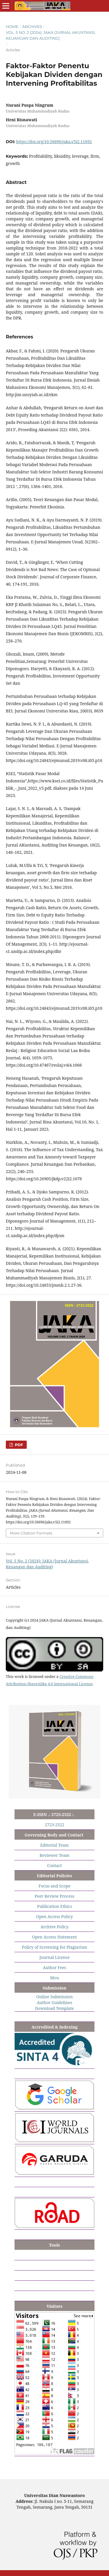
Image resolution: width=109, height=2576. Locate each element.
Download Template (54, 2008)
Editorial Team (54, 1845)
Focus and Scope (54, 1886)
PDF (18, 1444)
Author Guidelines (54, 2002)
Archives (32, 26)
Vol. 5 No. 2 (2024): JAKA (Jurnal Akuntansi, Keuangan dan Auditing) (51, 35)
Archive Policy (54, 1926)
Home (12, 26)
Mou (54, 1977)
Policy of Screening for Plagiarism (54, 1947)
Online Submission (54, 1996)
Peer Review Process (54, 1896)
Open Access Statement (54, 1937)
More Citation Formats (31, 1533)
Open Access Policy (54, 1916)
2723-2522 (54, 1824)
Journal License (55, 1957)
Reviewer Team (54, 1855)
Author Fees (54, 1967)
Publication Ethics (54, 1906)
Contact (54, 1865)
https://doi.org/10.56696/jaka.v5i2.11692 (54, 141)
